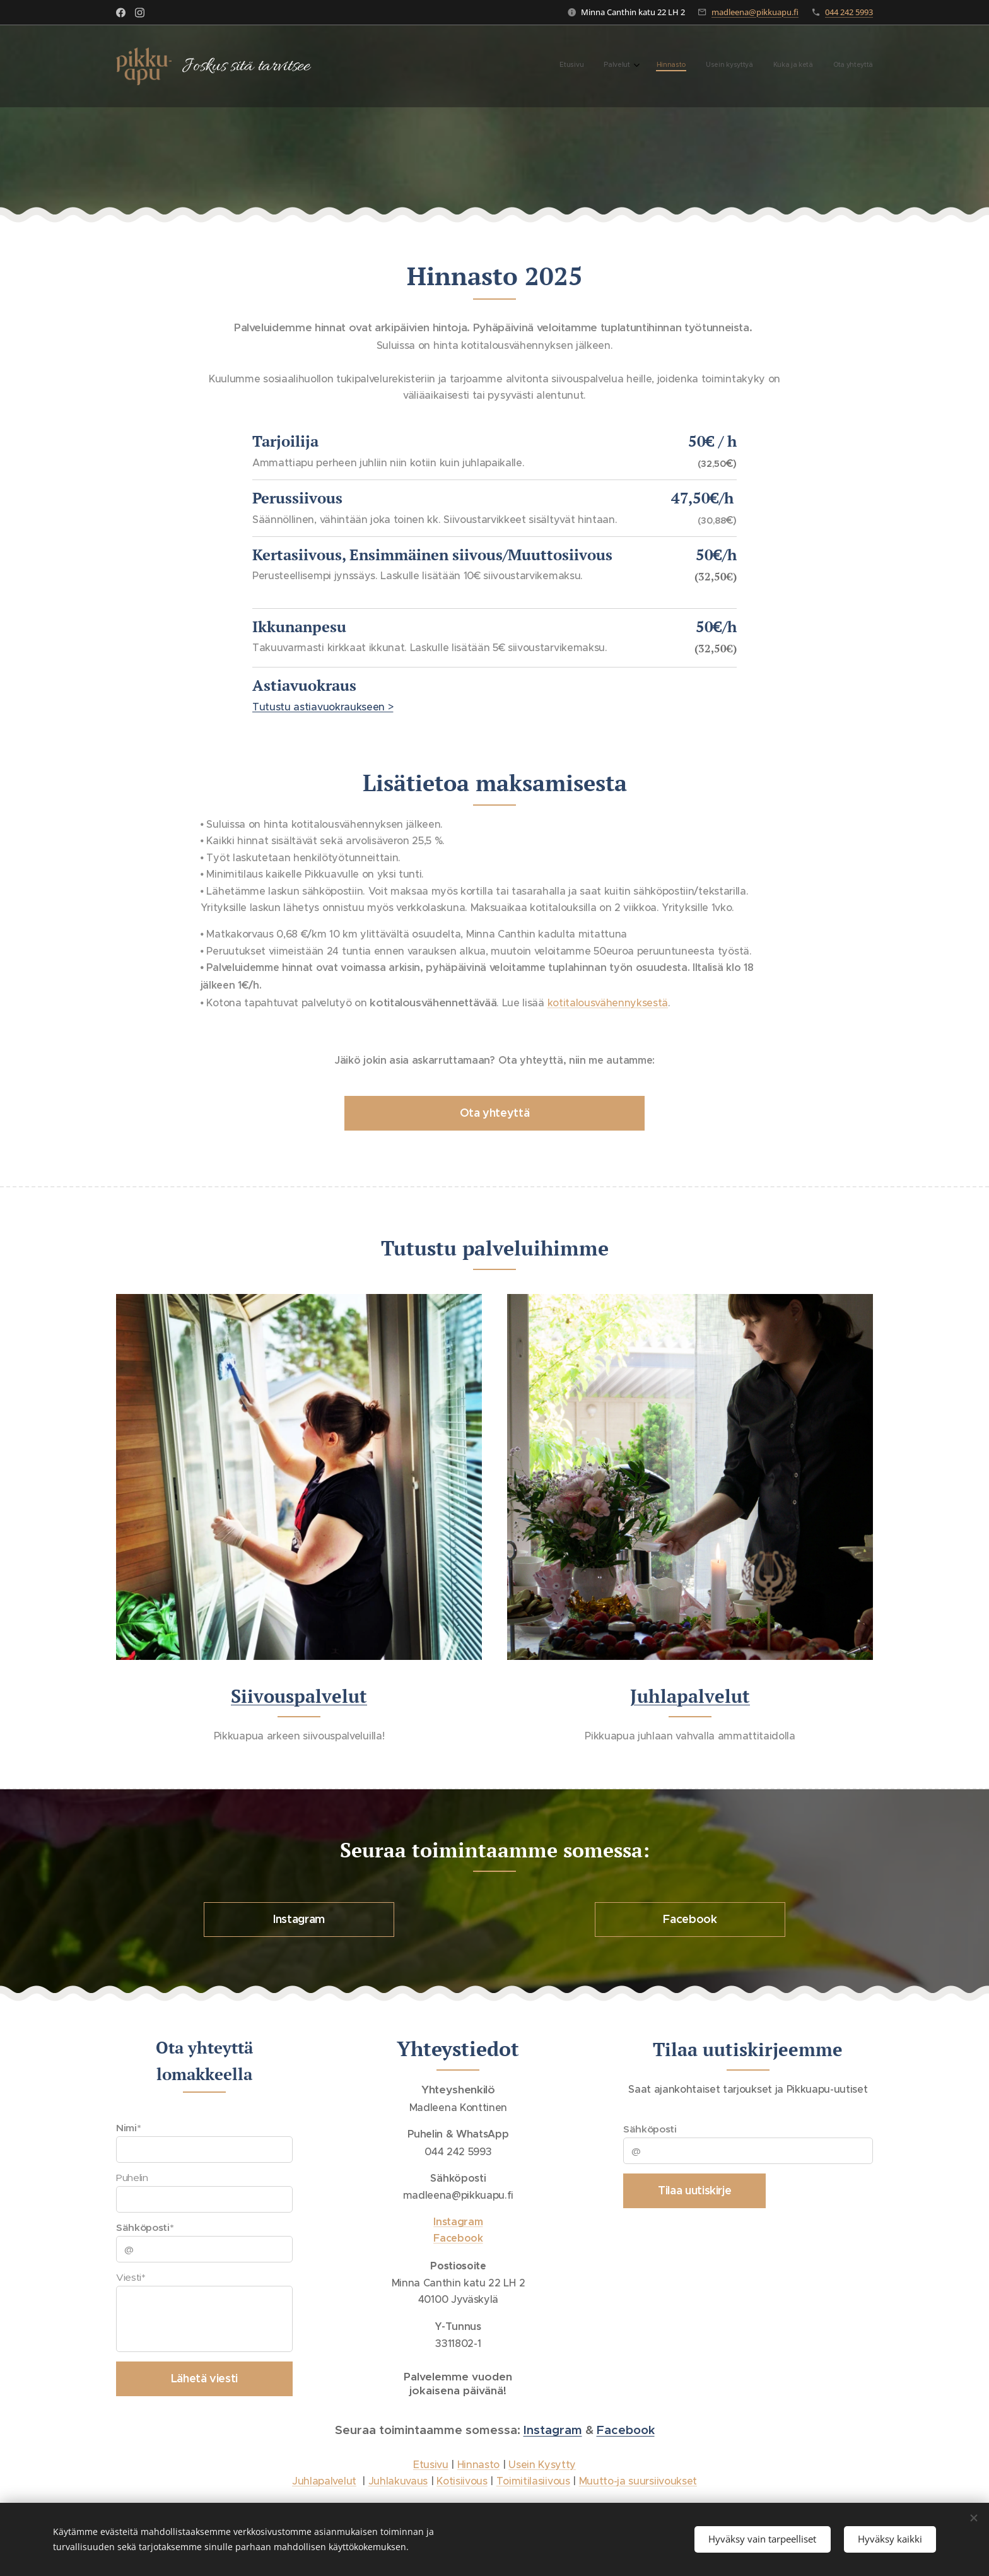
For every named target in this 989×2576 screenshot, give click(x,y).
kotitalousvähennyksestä (608, 1002)
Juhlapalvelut (690, 1695)
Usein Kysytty (542, 2464)
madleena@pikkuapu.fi (755, 12)
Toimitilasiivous (533, 2480)
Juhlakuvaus (398, 2480)
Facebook (626, 2430)
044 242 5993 (849, 12)
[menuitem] (769, 66)
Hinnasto (478, 2464)
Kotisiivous (461, 2480)
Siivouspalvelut (299, 1695)
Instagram (553, 2430)
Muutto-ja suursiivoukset (638, 2480)
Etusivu (430, 2464)
